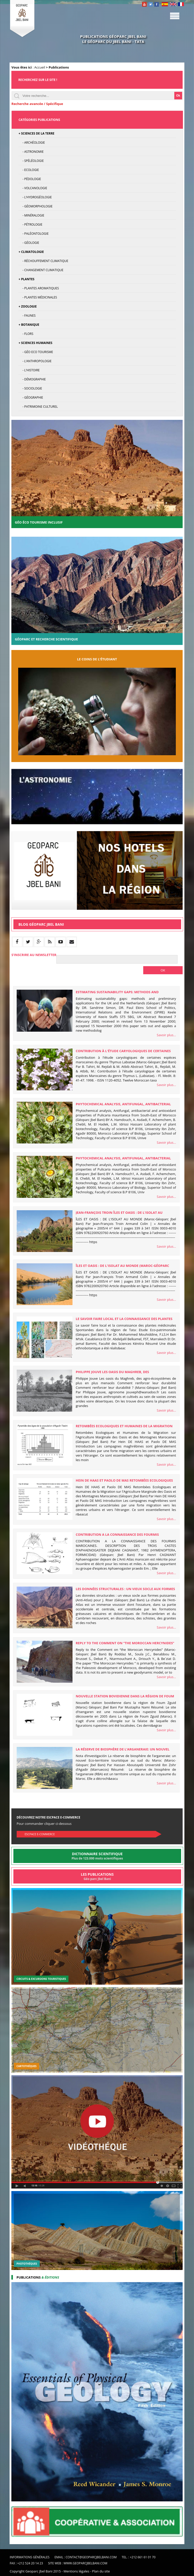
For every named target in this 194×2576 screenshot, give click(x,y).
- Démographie (32, 379)
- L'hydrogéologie (35, 197)
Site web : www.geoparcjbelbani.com (77, 2563)
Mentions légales (76, 2571)
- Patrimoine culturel (38, 406)
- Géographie (30, 397)
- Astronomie (30, 151)
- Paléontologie (33, 233)
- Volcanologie (32, 188)
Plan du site (101, 2571)
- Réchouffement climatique (43, 261)
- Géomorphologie (35, 206)
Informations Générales (29, 2557)
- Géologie (28, 243)
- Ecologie (28, 170)
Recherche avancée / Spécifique (37, 103)
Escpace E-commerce (40, 1834)
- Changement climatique (40, 270)
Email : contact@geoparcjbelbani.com (86, 2557)
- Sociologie (30, 388)
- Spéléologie (31, 161)
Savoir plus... (166, 1035)
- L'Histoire (29, 370)
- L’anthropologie (35, 361)
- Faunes (26, 315)
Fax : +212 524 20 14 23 (26, 2563)
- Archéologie (31, 142)
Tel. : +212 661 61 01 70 (139, 2557)
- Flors (25, 334)
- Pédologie (29, 179)
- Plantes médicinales (37, 297)
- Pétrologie (30, 224)
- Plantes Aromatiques (38, 288)
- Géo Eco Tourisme (35, 352)
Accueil (39, 67)
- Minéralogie (31, 215)
